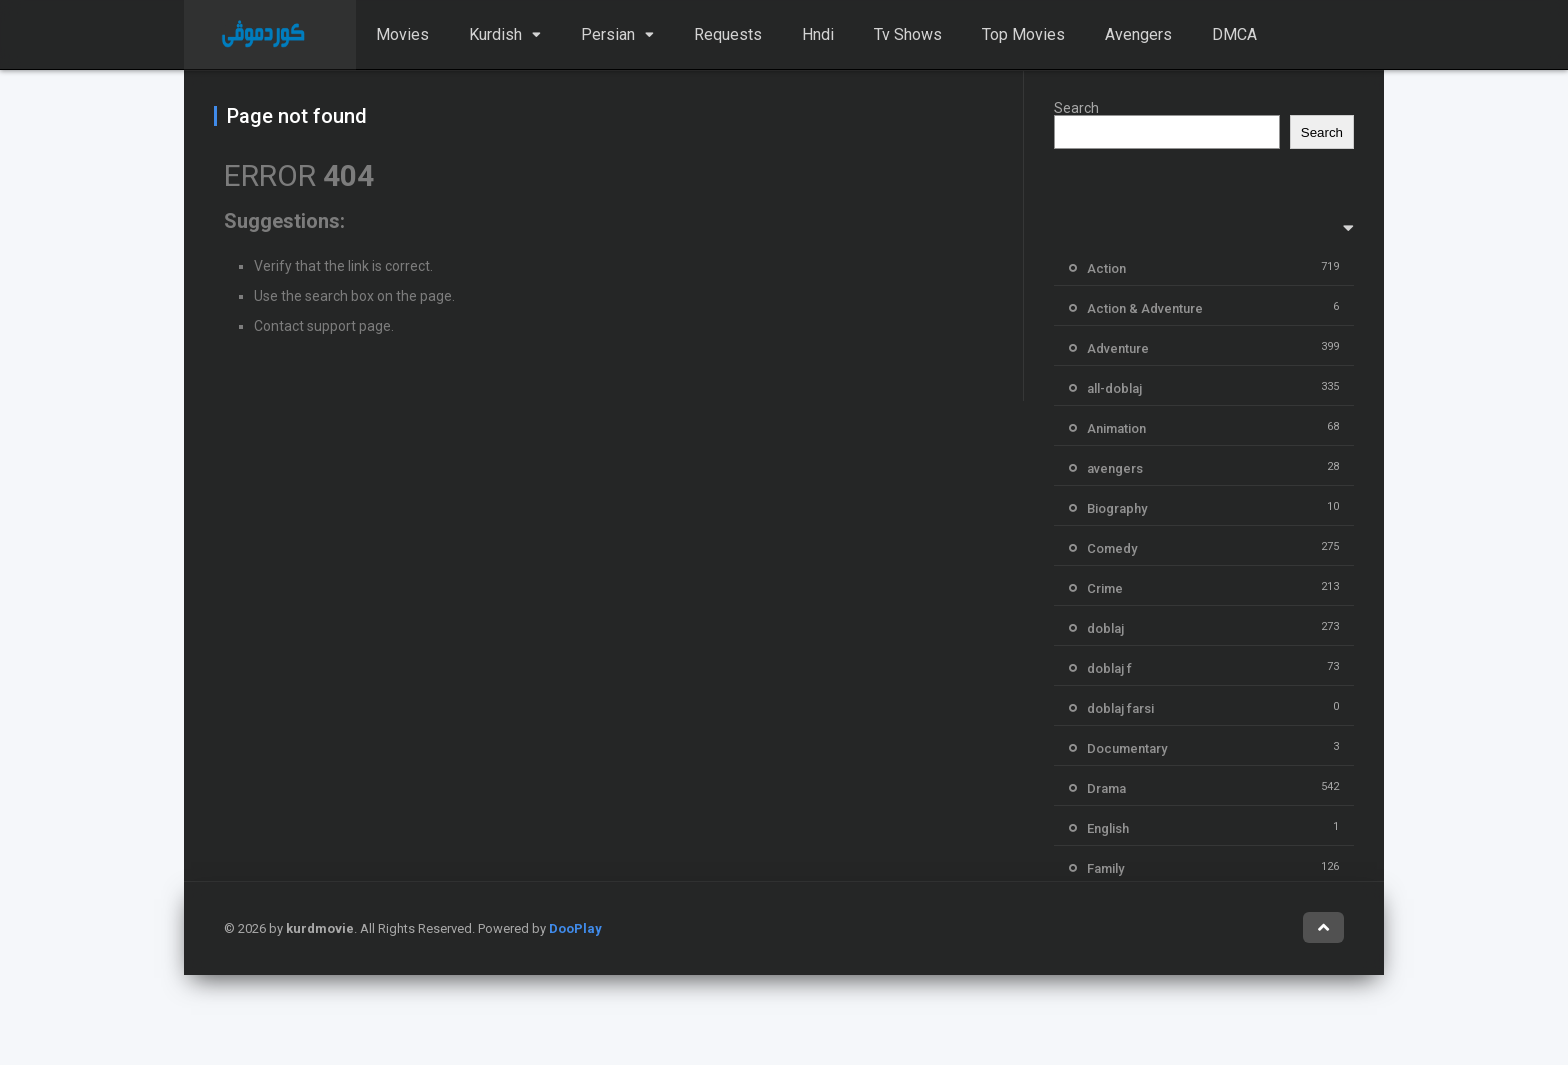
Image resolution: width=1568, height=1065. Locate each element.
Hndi (818, 34)
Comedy (1112, 548)
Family (1105, 868)
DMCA (1234, 34)
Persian (608, 34)
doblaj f (1109, 668)
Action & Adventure (1145, 308)
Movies (402, 34)
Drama (1106, 788)
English (1108, 828)
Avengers (1138, 34)
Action (1106, 268)
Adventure (1118, 348)
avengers (1115, 468)
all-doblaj (1114, 388)
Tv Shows (908, 34)
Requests (728, 34)
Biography (1117, 508)
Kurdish (495, 34)
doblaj (1105, 628)
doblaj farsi (1120, 708)
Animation (1116, 428)
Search (1076, 108)
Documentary (1127, 748)
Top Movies (1023, 34)
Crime (1105, 588)
